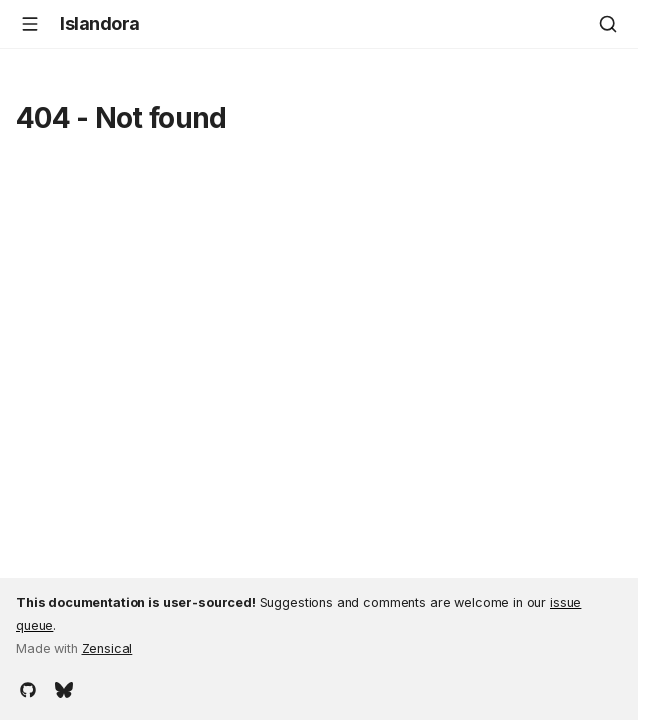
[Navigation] (30, 24)
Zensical (107, 648)
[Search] (608, 24)
